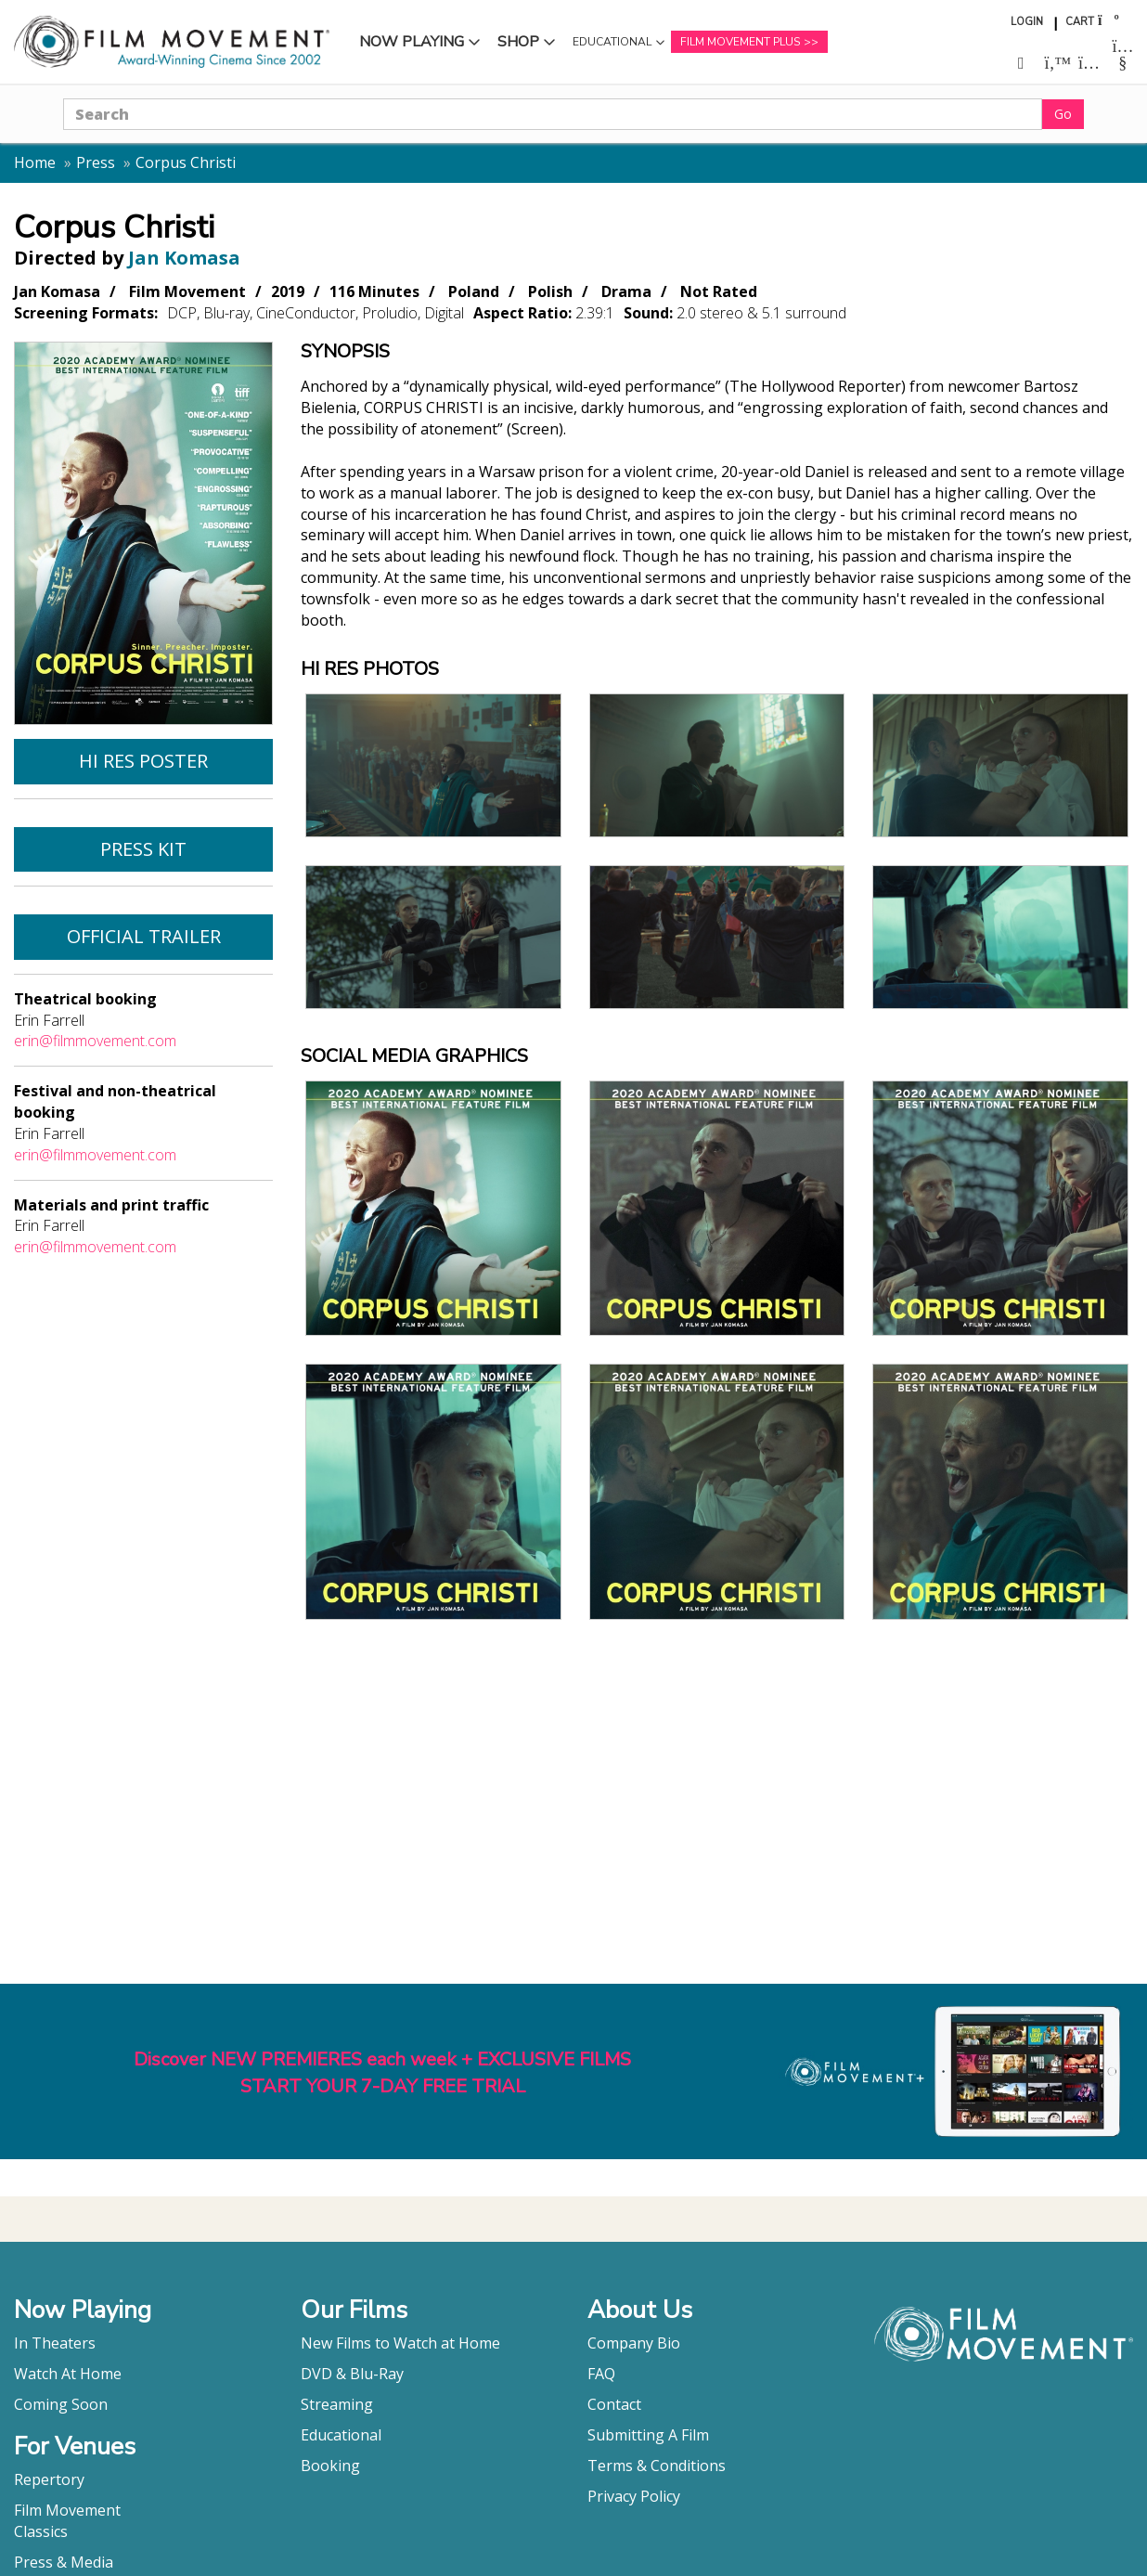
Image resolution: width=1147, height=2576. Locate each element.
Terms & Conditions (656, 2465)
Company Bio (633, 2343)
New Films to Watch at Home (400, 2343)
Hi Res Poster (143, 760)
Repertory (49, 2479)
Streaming (337, 2404)
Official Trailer (144, 936)
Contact (614, 2404)
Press (95, 162)
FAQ (601, 2373)
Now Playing (411, 42)
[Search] (552, 114)
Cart (1079, 22)
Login (1027, 22)
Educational (612, 41)
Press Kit (143, 848)
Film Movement (67, 2510)
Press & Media (63, 2562)
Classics (41, 2531)
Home (35, 162)
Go (1063, 114)
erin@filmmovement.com (95, 1040)
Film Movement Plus (740, 41)
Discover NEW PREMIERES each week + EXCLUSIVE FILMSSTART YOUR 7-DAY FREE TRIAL (382, 2073)
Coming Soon (61, 2404)
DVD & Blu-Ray (352, 2373)
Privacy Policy (633, 2496)
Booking (330, 2465)
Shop (518, 42)
